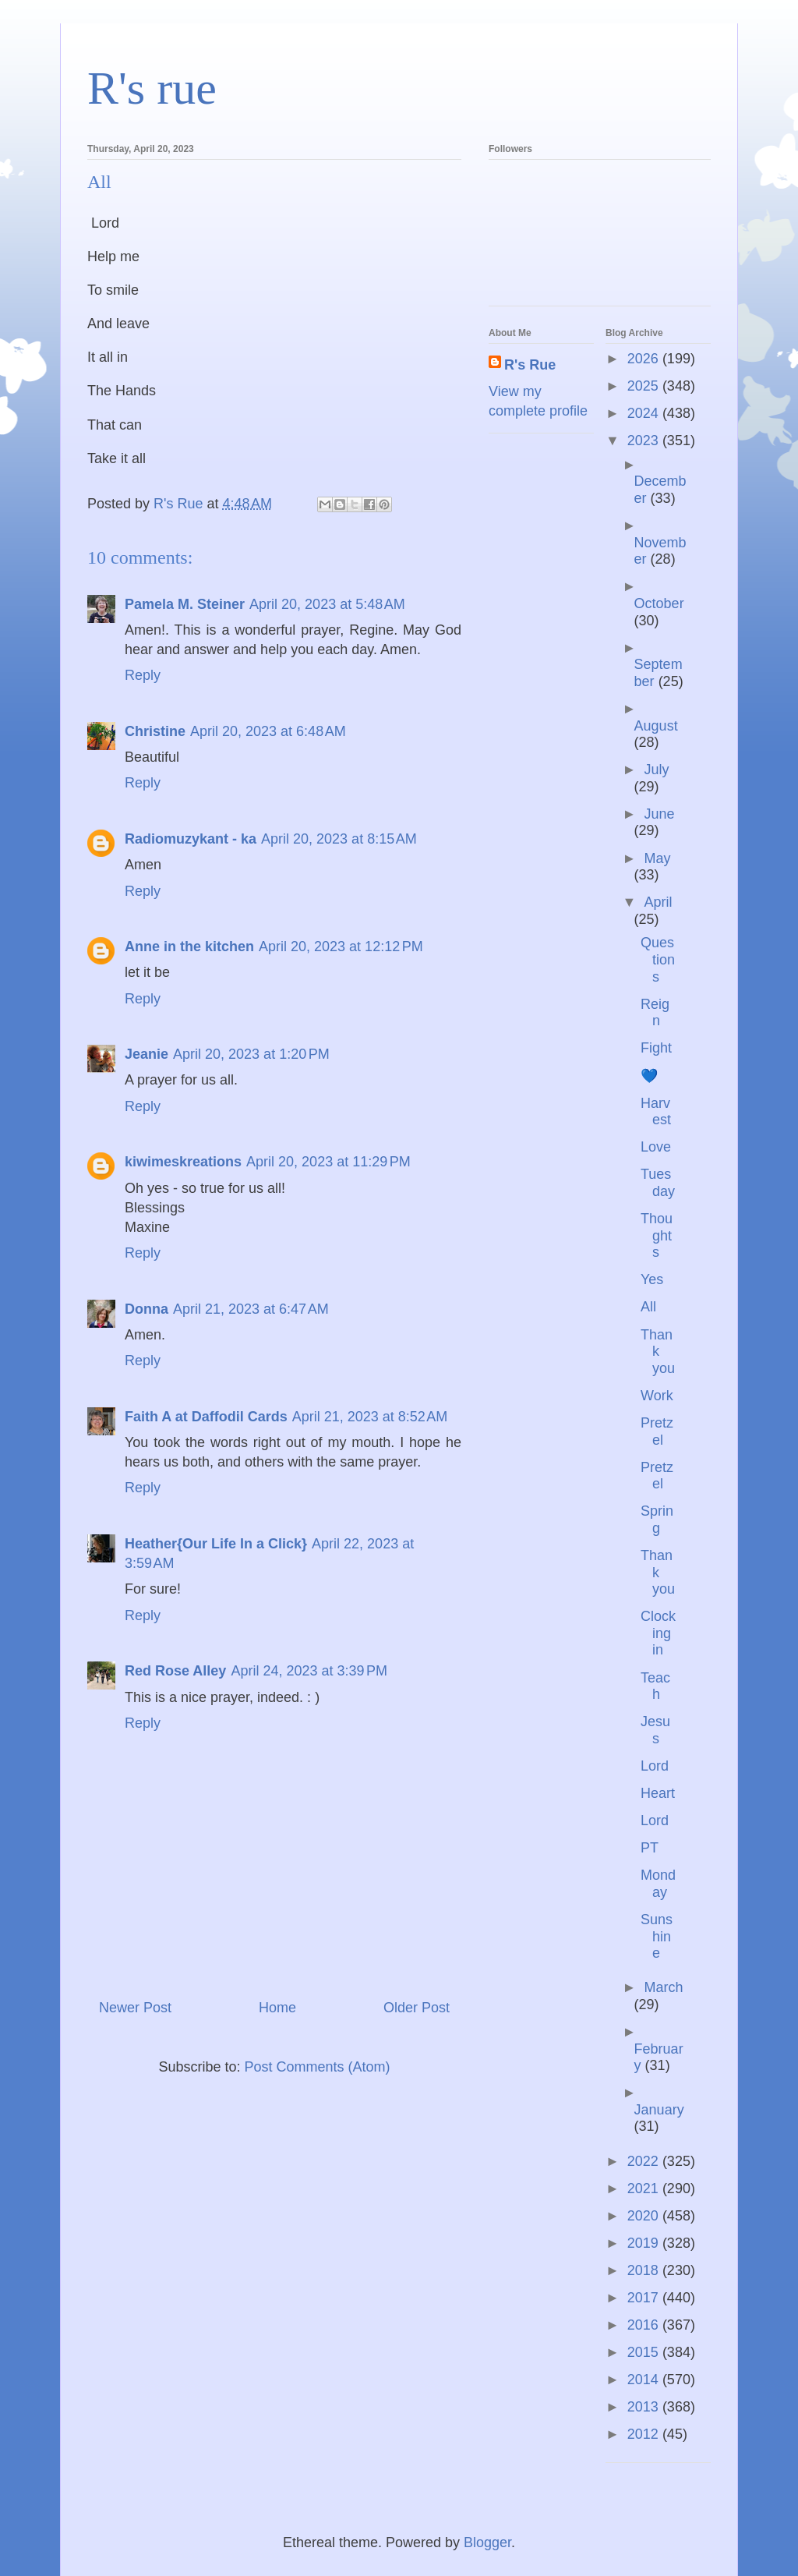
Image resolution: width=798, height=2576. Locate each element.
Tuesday (658, 1182)
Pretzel (657, 1431)
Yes (652, 1279)
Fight (656, 1048)
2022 (644, 2161)
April (658, 902)
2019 (644, 2243)
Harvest (656, 1111)
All (648, 1307)
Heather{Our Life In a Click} (216, 1544)
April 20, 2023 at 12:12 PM (341, 946)
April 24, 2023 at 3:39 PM (309, 1671)
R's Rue (530, 365)
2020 (644, 2216)
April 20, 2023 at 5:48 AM (327, 604)
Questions (658, 959)
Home (277, 2007)
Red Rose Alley (175, 1671)
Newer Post (135, 2007)
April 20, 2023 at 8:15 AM (339, 839)
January (659, 2110)
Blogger (487, 2542)
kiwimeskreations (183, 1161)
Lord (655, 1766)
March (663, 1987)
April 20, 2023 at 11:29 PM (328, 1161)
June (659, 814)
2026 (644, 358)
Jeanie (146, 1054)
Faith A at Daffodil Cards (206, 1416)
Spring (657, 1519)
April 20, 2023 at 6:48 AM (268, 731)
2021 (644, 2188)
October (659, 603)
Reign (655, 1012)
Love (656, 1147)
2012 (644, 2434)
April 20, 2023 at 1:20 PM (251, 1054)
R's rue (152, 88)
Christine (155, 731)
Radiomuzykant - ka (190, 839)
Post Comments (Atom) (317, 2067)
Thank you (658, 1351)
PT (650, 1848)
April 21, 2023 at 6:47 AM (251, 1309)
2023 (644, 440)
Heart (658, 1793)
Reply (143, 675)
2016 (644, 2325)
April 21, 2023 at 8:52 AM (370, 1416)
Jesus (655, 1730)
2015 (644, 2352)
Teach (655, 1686)
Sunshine (657, 1936)
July (656, 769)
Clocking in (658, 1633)
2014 (644, 2379)
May (657, 858)
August (656, 726)
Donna (146, 1309)
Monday (658, 1883)
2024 (644, 413)
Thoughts (657, 1235)
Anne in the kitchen (189, 946)
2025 (644, 386)
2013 (644, 2407)
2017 (644, 2297)
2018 (644, 2270)
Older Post (416, 2007)
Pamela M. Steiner (185, 604)
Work (657, 1395)
